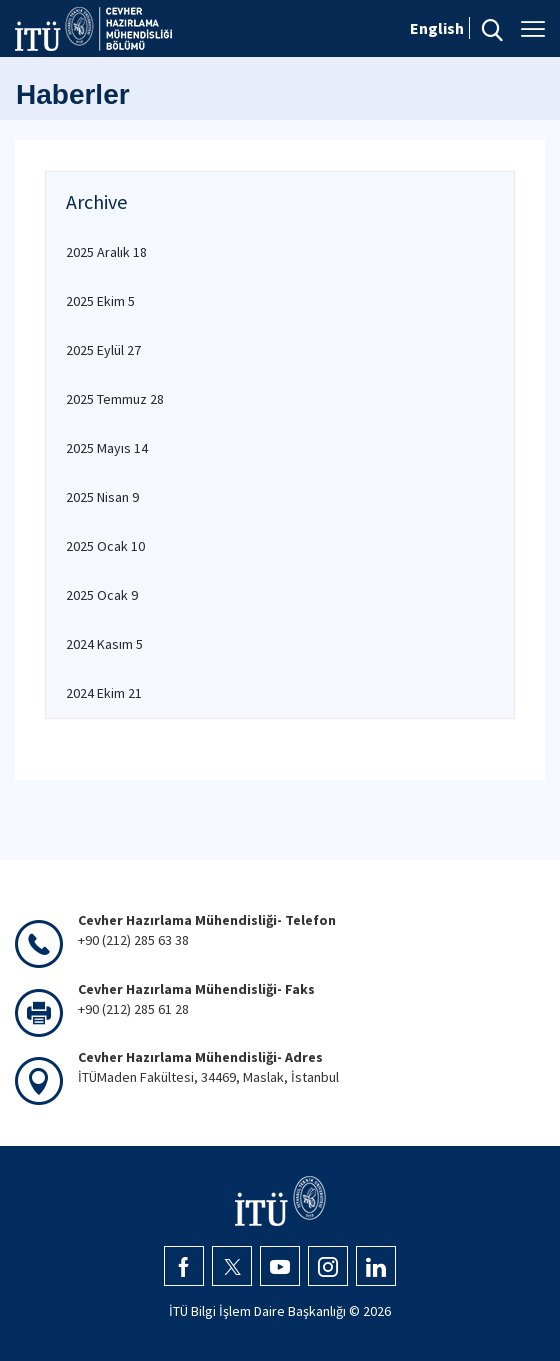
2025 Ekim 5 (100, 301)
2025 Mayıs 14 (107, 448)
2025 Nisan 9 (102, 497)
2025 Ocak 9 (102, 595)
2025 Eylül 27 (103, 350)
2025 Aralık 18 (106, 252)
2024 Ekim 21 (104, 693)
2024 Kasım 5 (104, 644)
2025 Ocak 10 (105, 546)
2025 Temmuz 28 (115, 399)
